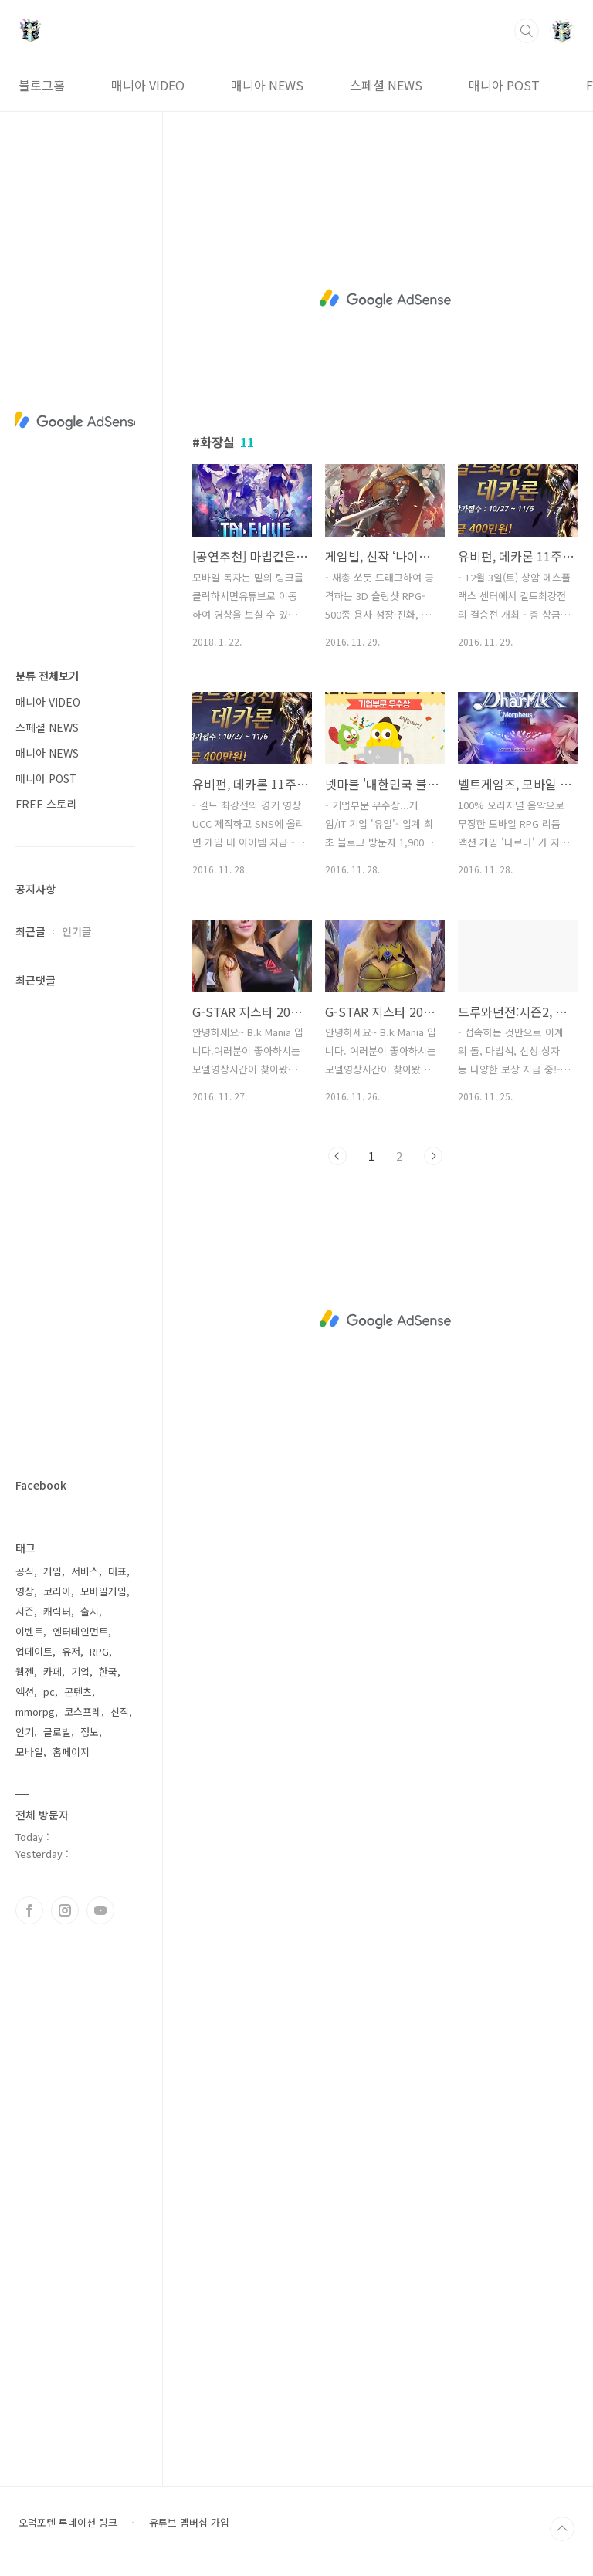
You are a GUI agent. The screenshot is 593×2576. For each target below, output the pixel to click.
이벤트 (29, 1631)
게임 (52, 1571)
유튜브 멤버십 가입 (189, 2523)
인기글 (77, 931)
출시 (89, 1611)
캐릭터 (57, 1611)
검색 (526, 30)
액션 (24, 1691)
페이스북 (29, 1910)
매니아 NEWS (267, 85)
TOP (562, 2529)
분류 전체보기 (47, 675)
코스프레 (82, 1711)
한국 (108, 1671)
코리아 (57, 1591)
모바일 (29, 1751)
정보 (89, 1731)
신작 (119, 1711)
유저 (71, 1651)
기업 (80, 1671)
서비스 (85, 1571)
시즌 (24, 1611)
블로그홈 (42, 85)
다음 (433, 1156)
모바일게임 (103, 1591)
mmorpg (35, 1711)
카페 (52, 1671)
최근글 (30, 931)
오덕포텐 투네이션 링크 (68, 2523)
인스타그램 (65, 1910)
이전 (337, 1156)
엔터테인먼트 (80, 1631)
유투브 (100, 1910)
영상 (24, 1591)
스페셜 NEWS (386, 85)
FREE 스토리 (45, 804)
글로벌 (57, 1731)
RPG (99, 1651)
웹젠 (24, 1671)
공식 (24, 1571)
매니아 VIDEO (148, 85)
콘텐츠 (78, 1691)
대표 (117, 1571)
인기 (24, 1731)
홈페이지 (71, 1751)
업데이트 (34, 1651)
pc (49, 1691)
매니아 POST (504, 85)
